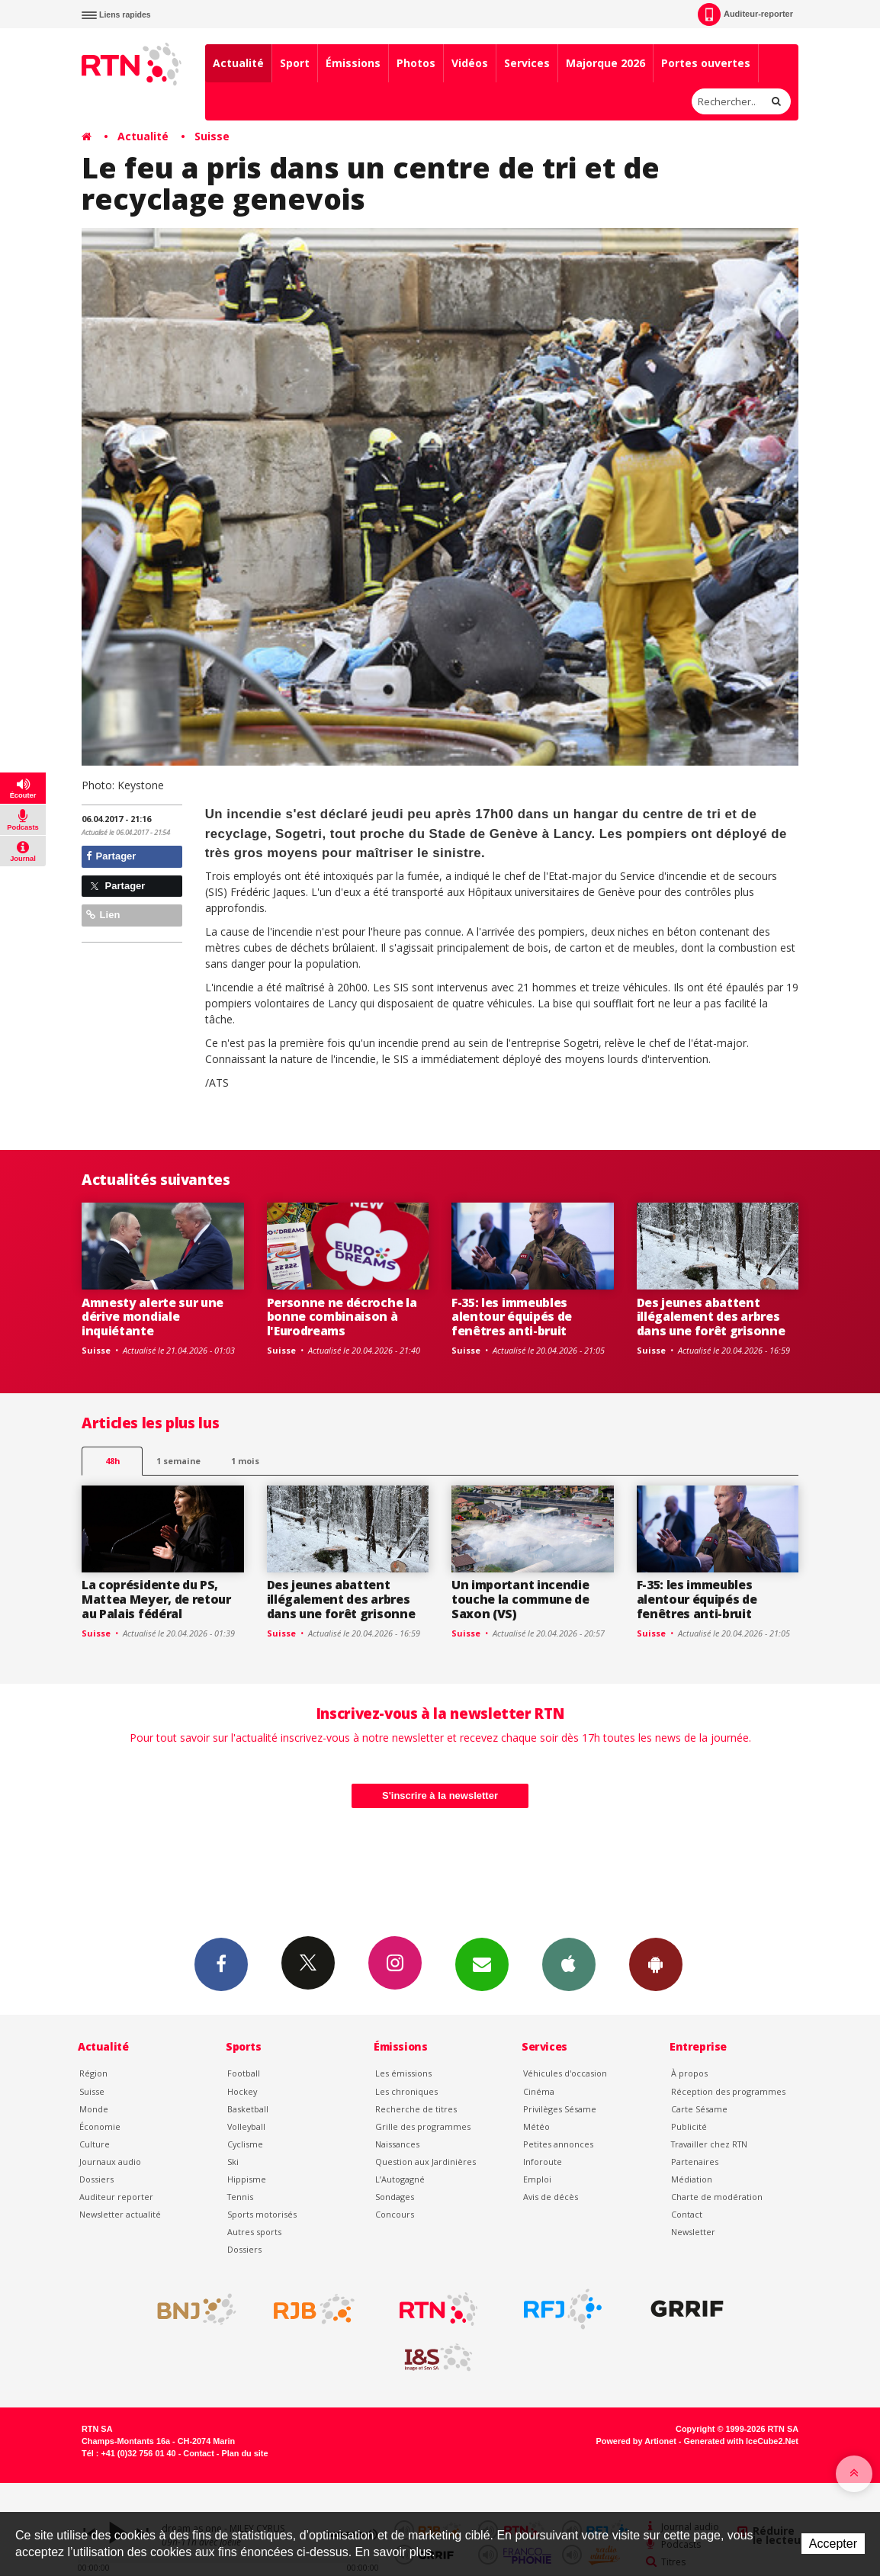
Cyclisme (245, 2144)
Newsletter (693, 2232)
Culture (94, 2144)
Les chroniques (406, 2091)
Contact (686, 2214)
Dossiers (96, 2179)
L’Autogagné (400, 2179)
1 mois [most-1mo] (245, 1460)
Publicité (689, 2126)
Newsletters (482, 1964)
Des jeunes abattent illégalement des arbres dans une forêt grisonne (711, 1317)
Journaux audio (110, 2161)
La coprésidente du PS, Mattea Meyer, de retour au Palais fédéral (156, 1599)
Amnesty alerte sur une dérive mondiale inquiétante (152, 1317)
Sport (295, 63)
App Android (655, 1964)
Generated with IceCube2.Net (741, 2441)
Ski (233, 2161)
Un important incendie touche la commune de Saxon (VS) (520, 1599)
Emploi (537, 2179)
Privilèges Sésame (559, 2109)
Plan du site (244, 2453)
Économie (99, 2126)
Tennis (240, 2197)
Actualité (238, 63)
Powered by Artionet (636, 2441)
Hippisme (246, 2179)
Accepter (833, 2543)
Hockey (242, 2091)
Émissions (353, 63)
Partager (111, 856)
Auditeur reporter (116, 2197)
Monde (93, 2109)
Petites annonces (558, 2144)
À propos (689, 2073)
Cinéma (538, 2091)
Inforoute (542, 2161)
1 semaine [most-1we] (178, 1460)
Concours (394, 2214)
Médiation (691, 2179)
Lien (103, 914)
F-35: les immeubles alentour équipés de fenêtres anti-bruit (511, 1317)
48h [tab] (112, 1460)
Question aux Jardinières (425, 2161)
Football (243, 2073)
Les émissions (403, 2073)
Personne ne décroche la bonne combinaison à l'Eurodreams (342, 1317)
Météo (536, 2126)
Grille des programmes (423, 2126)
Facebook (221, 1964)
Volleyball (246, 2126)
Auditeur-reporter (745, 14)
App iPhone (569, 1964)
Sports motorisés (262, 2214)
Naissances (397, 2144)
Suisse (212, 136)
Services (527, 63)
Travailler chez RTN (709, 2144)
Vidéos (469, 63)
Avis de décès (550, 2197)
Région (93, 2073)
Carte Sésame (699, 2109)
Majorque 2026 (605, 63)
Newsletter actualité (120, 2214)
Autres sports (254, 2232)
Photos (416, 63)
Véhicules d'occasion (565, 2073)
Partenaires (694, 2161)
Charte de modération (717, 2197)
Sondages (394, 2197)
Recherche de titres (416, 2109)
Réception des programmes (728, 2091)
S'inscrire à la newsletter (440, 1795)
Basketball (247, 2109)
